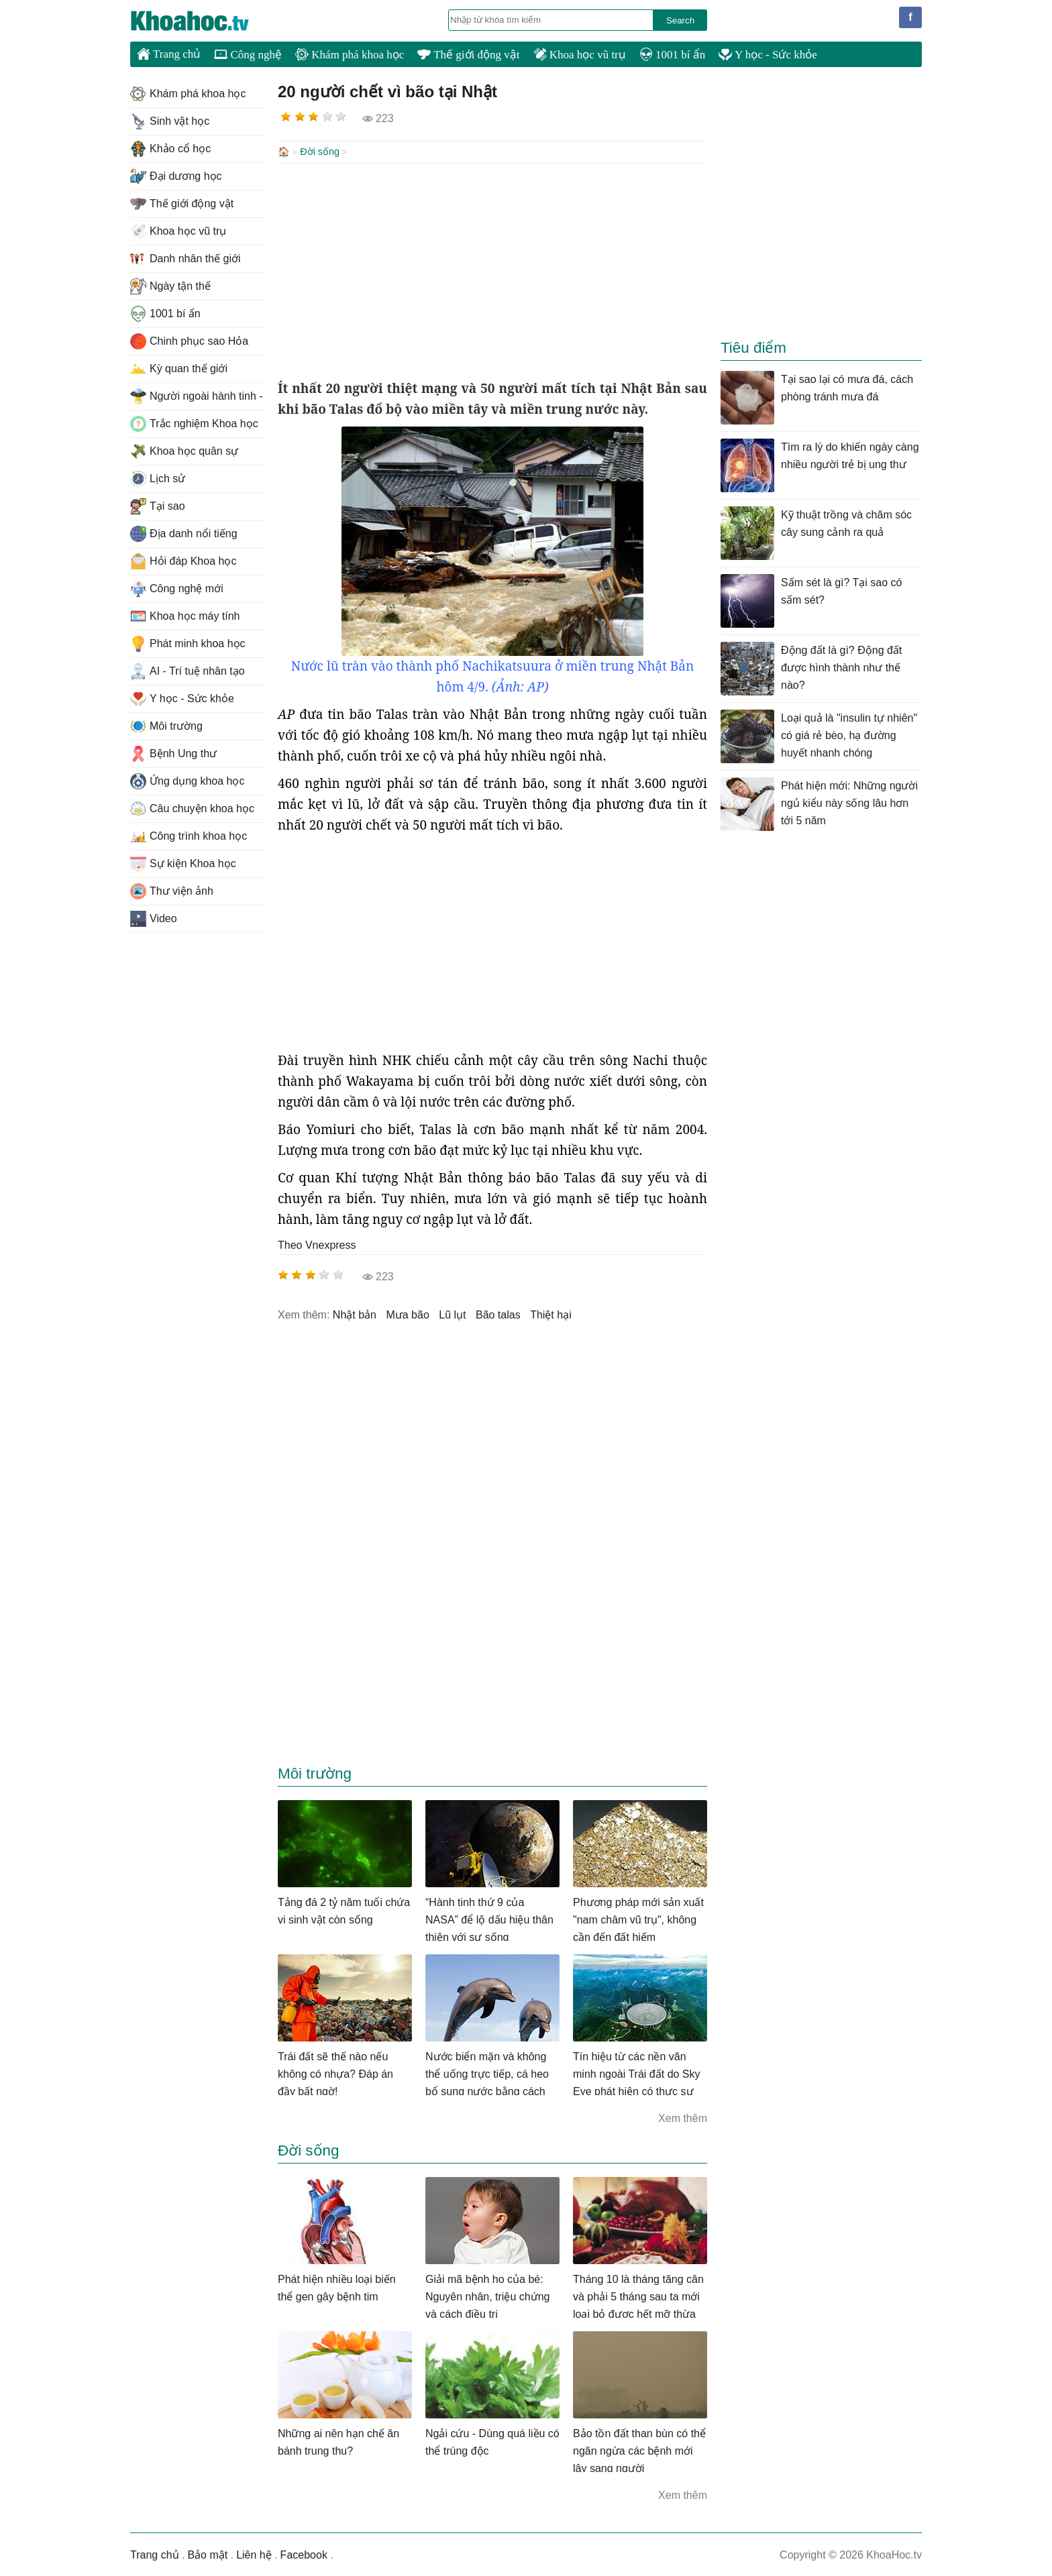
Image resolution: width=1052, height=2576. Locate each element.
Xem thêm (682, 2117)
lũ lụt (452, 1313)
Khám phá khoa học (349, 54)
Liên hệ (254, 2553)
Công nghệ (248, 54)
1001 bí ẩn (672, 54)
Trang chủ (169, 53)
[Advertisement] (492, 269)
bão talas (498, 1313)
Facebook (303, 2553)
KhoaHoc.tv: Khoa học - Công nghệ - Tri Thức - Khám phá (204, 21)
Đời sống (319, 151)
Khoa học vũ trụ (579, 54)
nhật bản (354, 1313)
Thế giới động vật (468, 54)
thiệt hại (551, 1313)
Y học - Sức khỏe (768, 54)
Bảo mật (207, 2553)
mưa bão (407, 1313)
